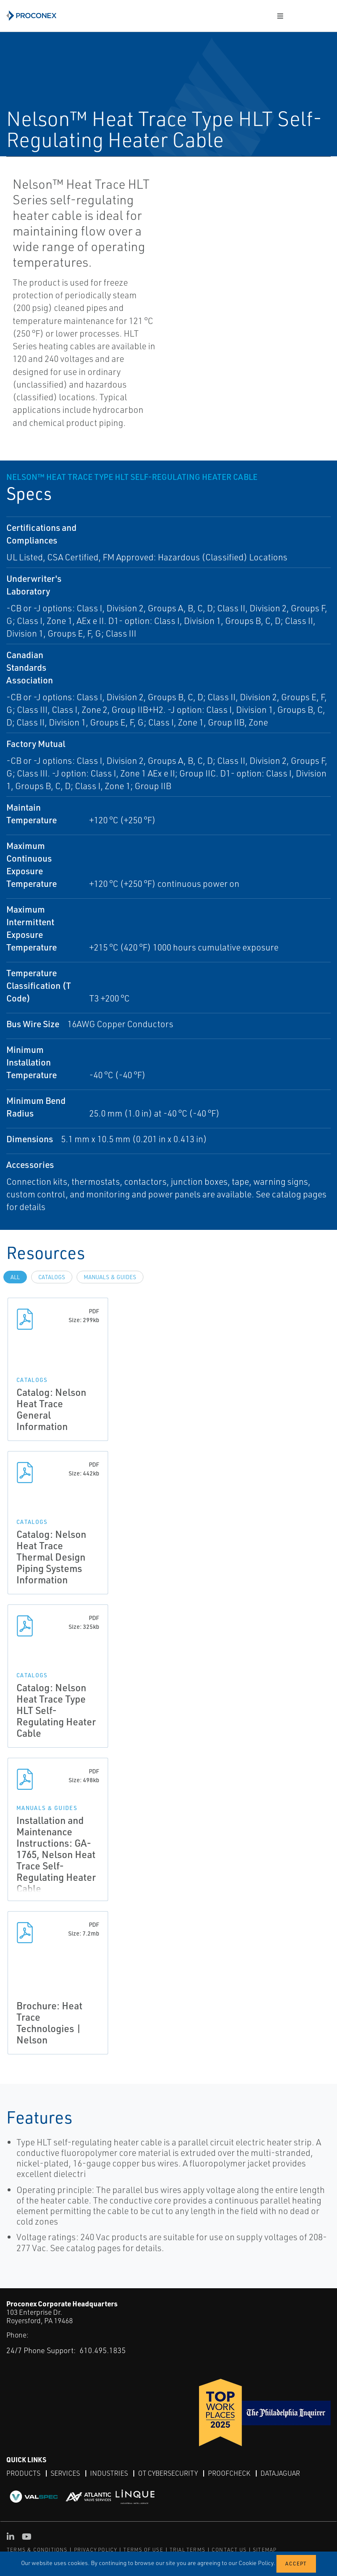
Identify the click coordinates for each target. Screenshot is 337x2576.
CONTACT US (229, 2550)
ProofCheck (229, 2473)
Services (65, 2473)
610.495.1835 (103, 2350)
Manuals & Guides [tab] (110, 1277)
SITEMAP (264, 2550)
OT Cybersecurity (168, 2473)
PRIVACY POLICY (95, 2550)
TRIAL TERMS (187, 2550)
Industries (109, 2473)
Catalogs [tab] (51, 1277)
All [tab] (15, 1277)
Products (23, 2473)
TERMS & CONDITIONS (37, 2550)
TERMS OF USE (143, 2550)
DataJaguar (280, 2473)
